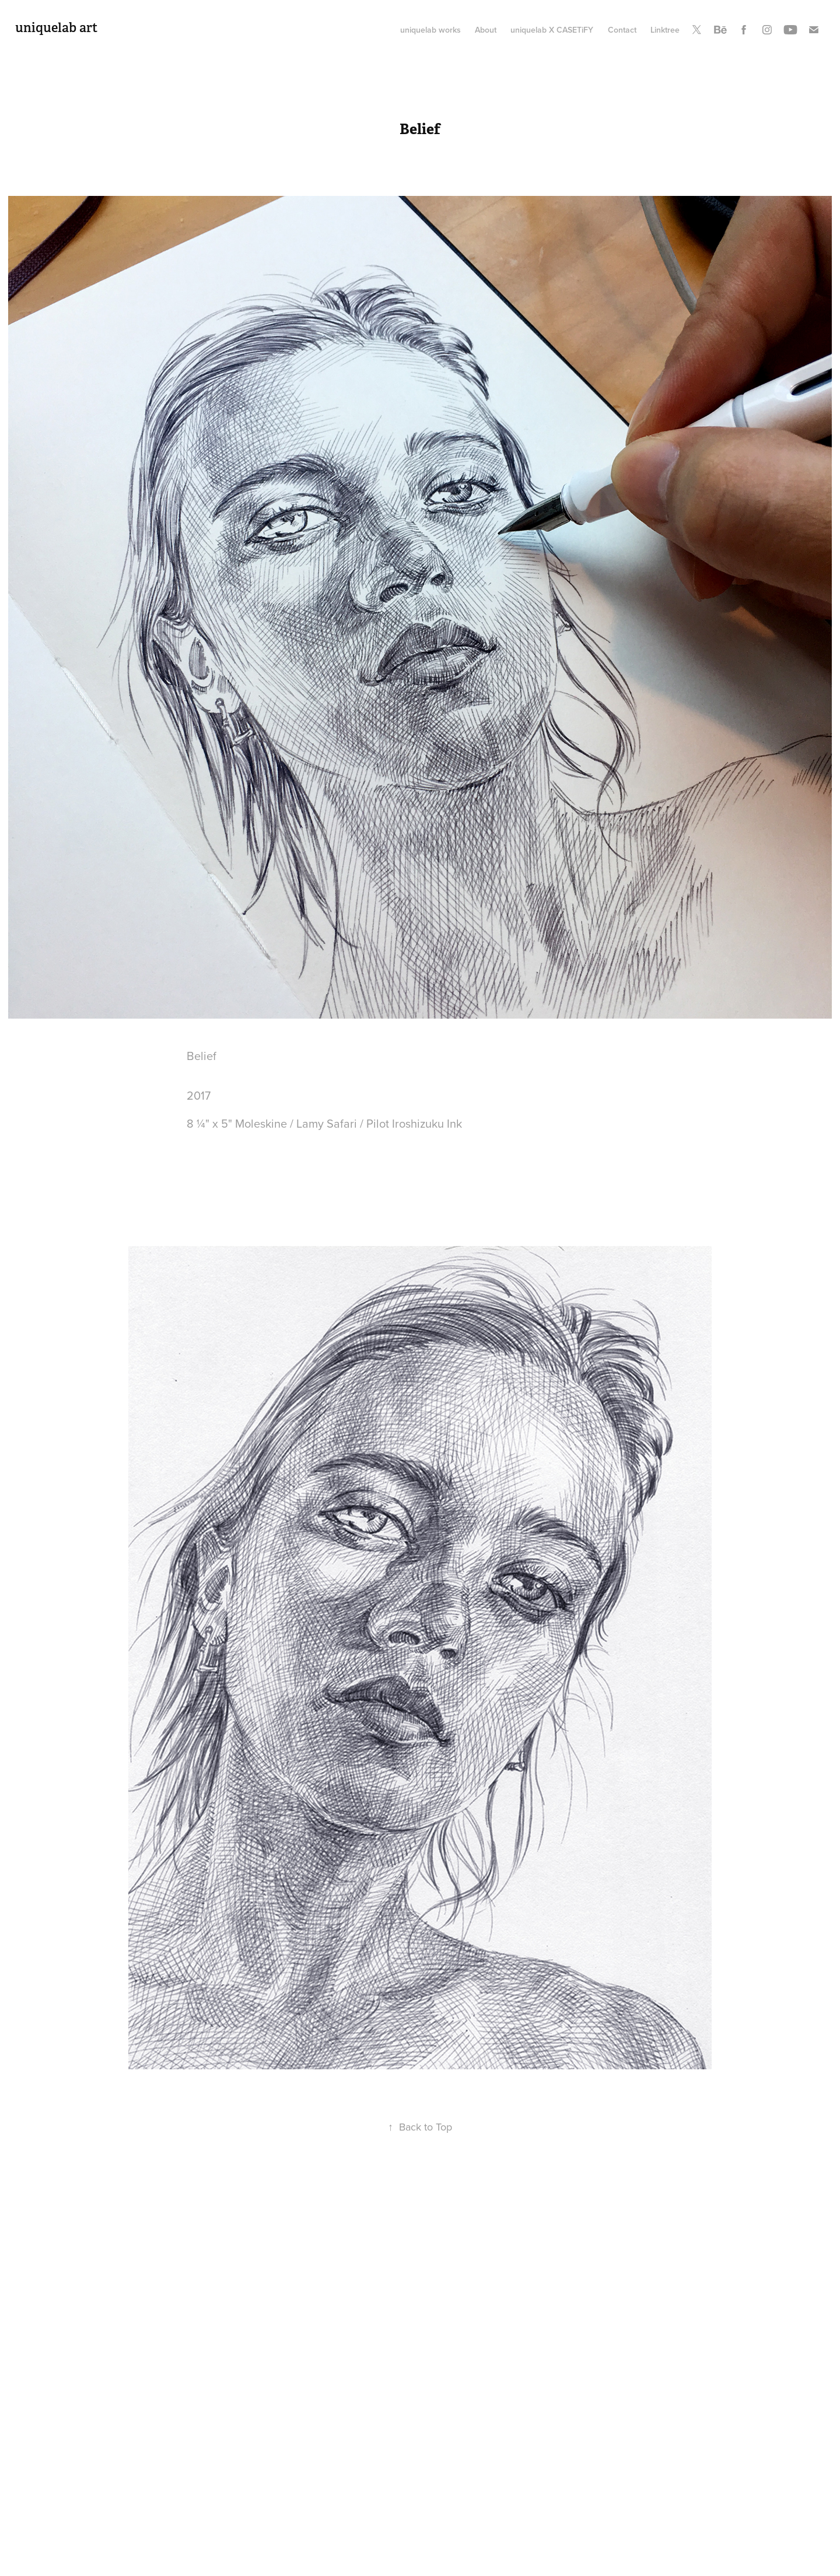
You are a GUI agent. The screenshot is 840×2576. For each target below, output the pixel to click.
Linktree (665, 30)
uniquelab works (430, 30)
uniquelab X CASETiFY (551, 30)
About (485, 30)
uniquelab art (56, 27)
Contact (622, 30)
